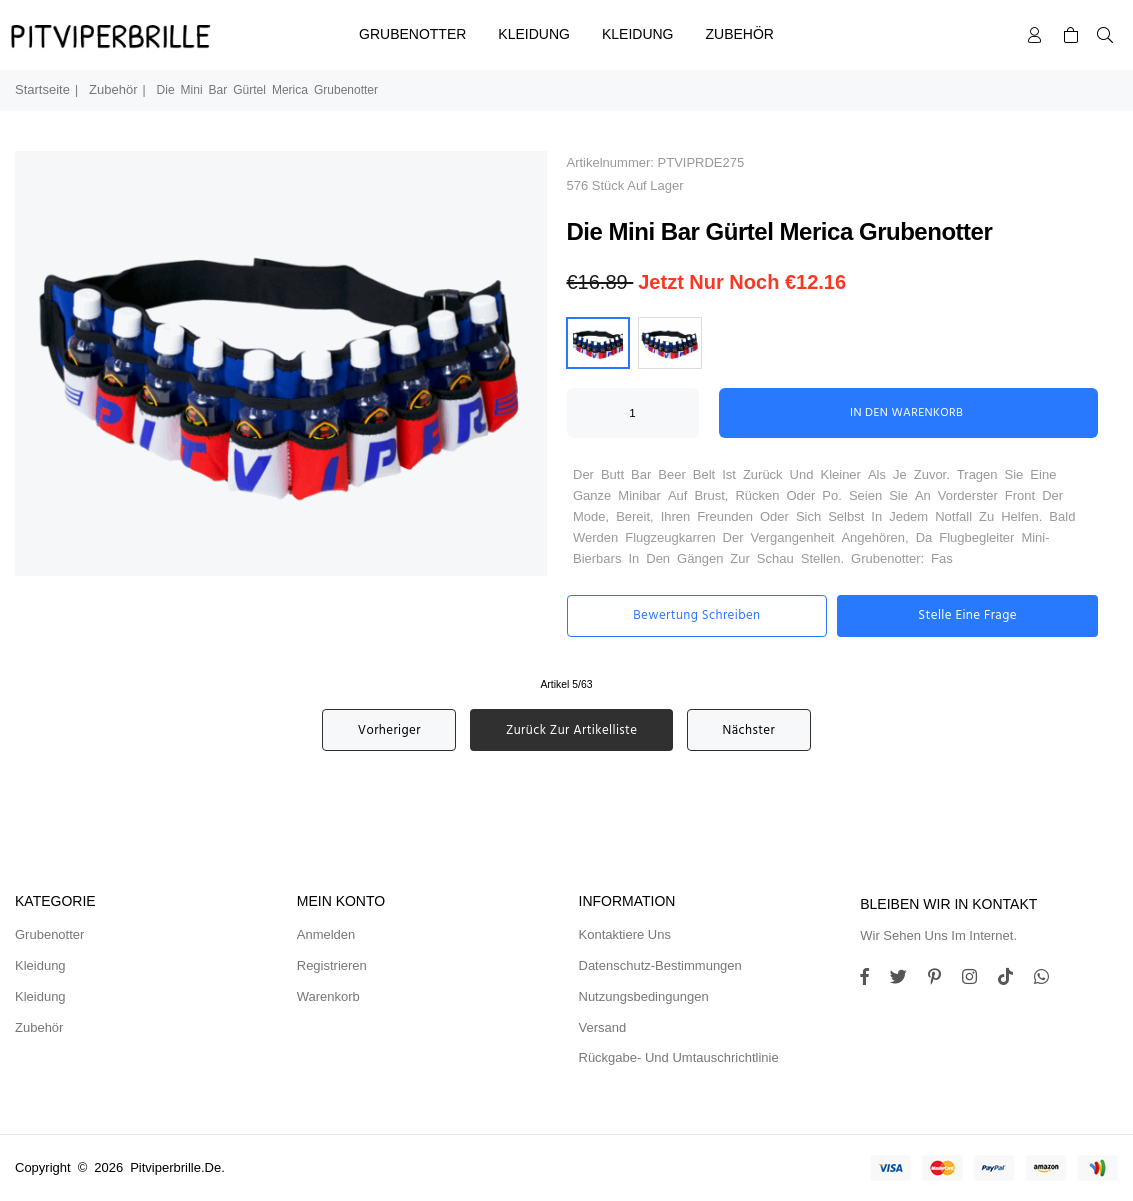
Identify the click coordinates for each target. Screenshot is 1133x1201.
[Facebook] (872, 979)
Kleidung (534, 34)
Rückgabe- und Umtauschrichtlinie (679, 1057)
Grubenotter (412, 34)
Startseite (42, 89)
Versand (603, 1027)
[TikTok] (1013, 979)
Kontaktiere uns (625, 934)
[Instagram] (942, 979)
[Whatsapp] (1049, 979)
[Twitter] (906, 979)
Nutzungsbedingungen (644, 996)
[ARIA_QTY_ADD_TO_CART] (633, 413)
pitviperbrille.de (175, 1167)
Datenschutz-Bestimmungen (660, 965)
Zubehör (740, 34)
